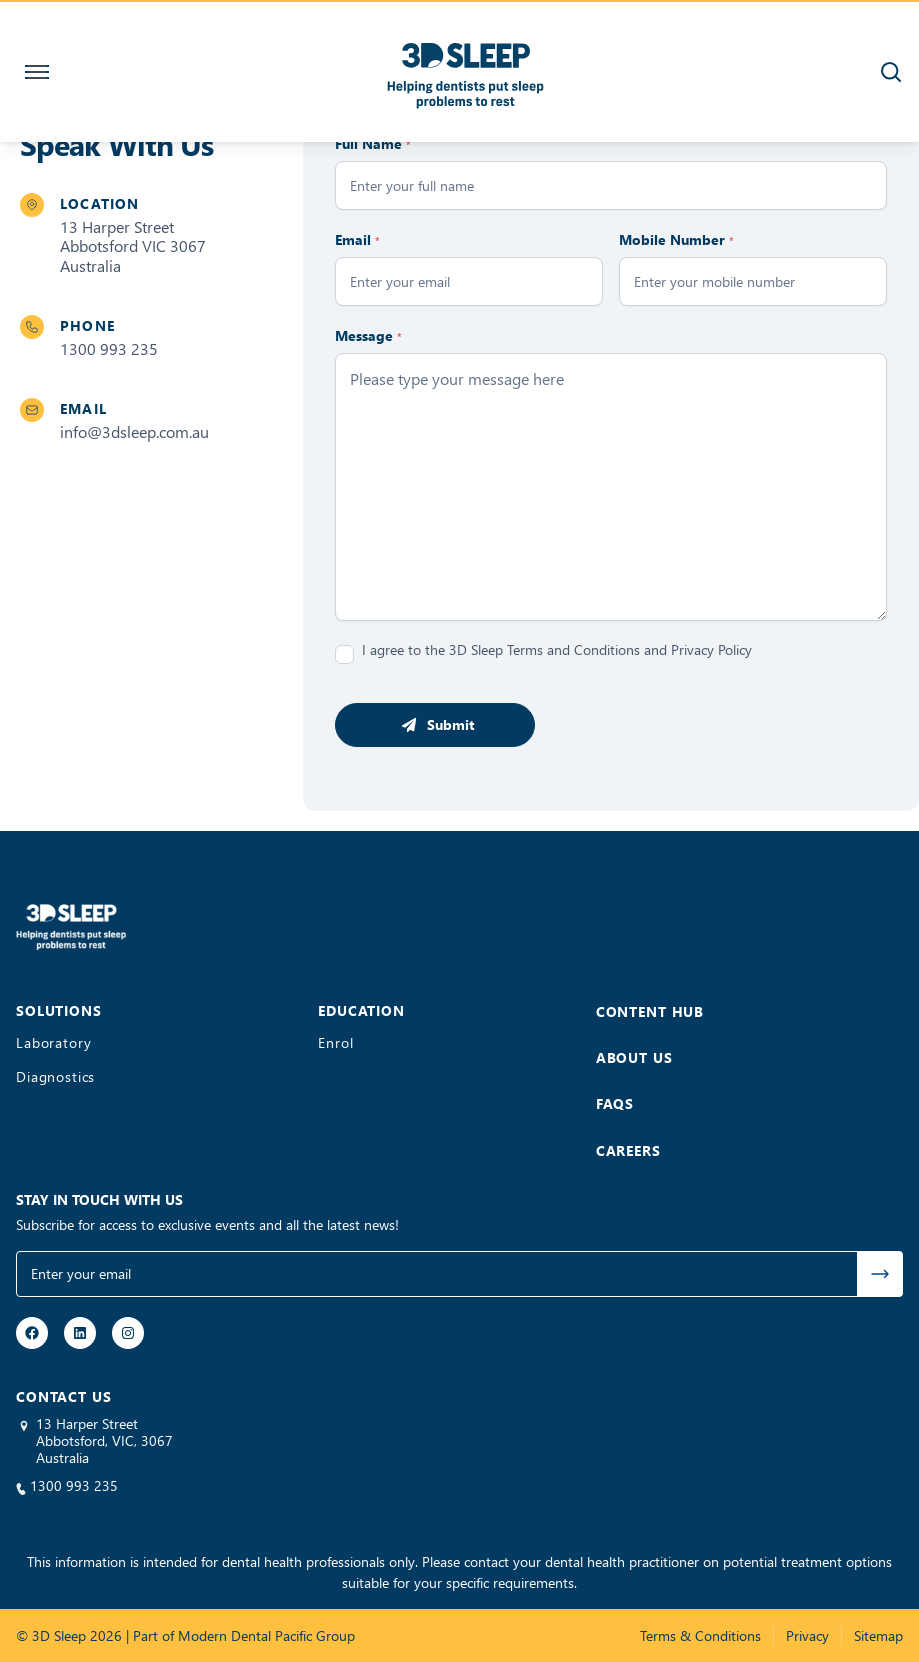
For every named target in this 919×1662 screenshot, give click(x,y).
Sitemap (878, 1635)
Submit (450, 724)
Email (357, 239)
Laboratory (53, 1043)
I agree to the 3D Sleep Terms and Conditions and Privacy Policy (557, 649)
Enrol (335, 1043)
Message (368, 335)
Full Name (373, 143)
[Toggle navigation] (33, 72)
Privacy (807, 1635)
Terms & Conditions (700, 1635)
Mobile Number (676, 239)
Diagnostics (55, 1077)
